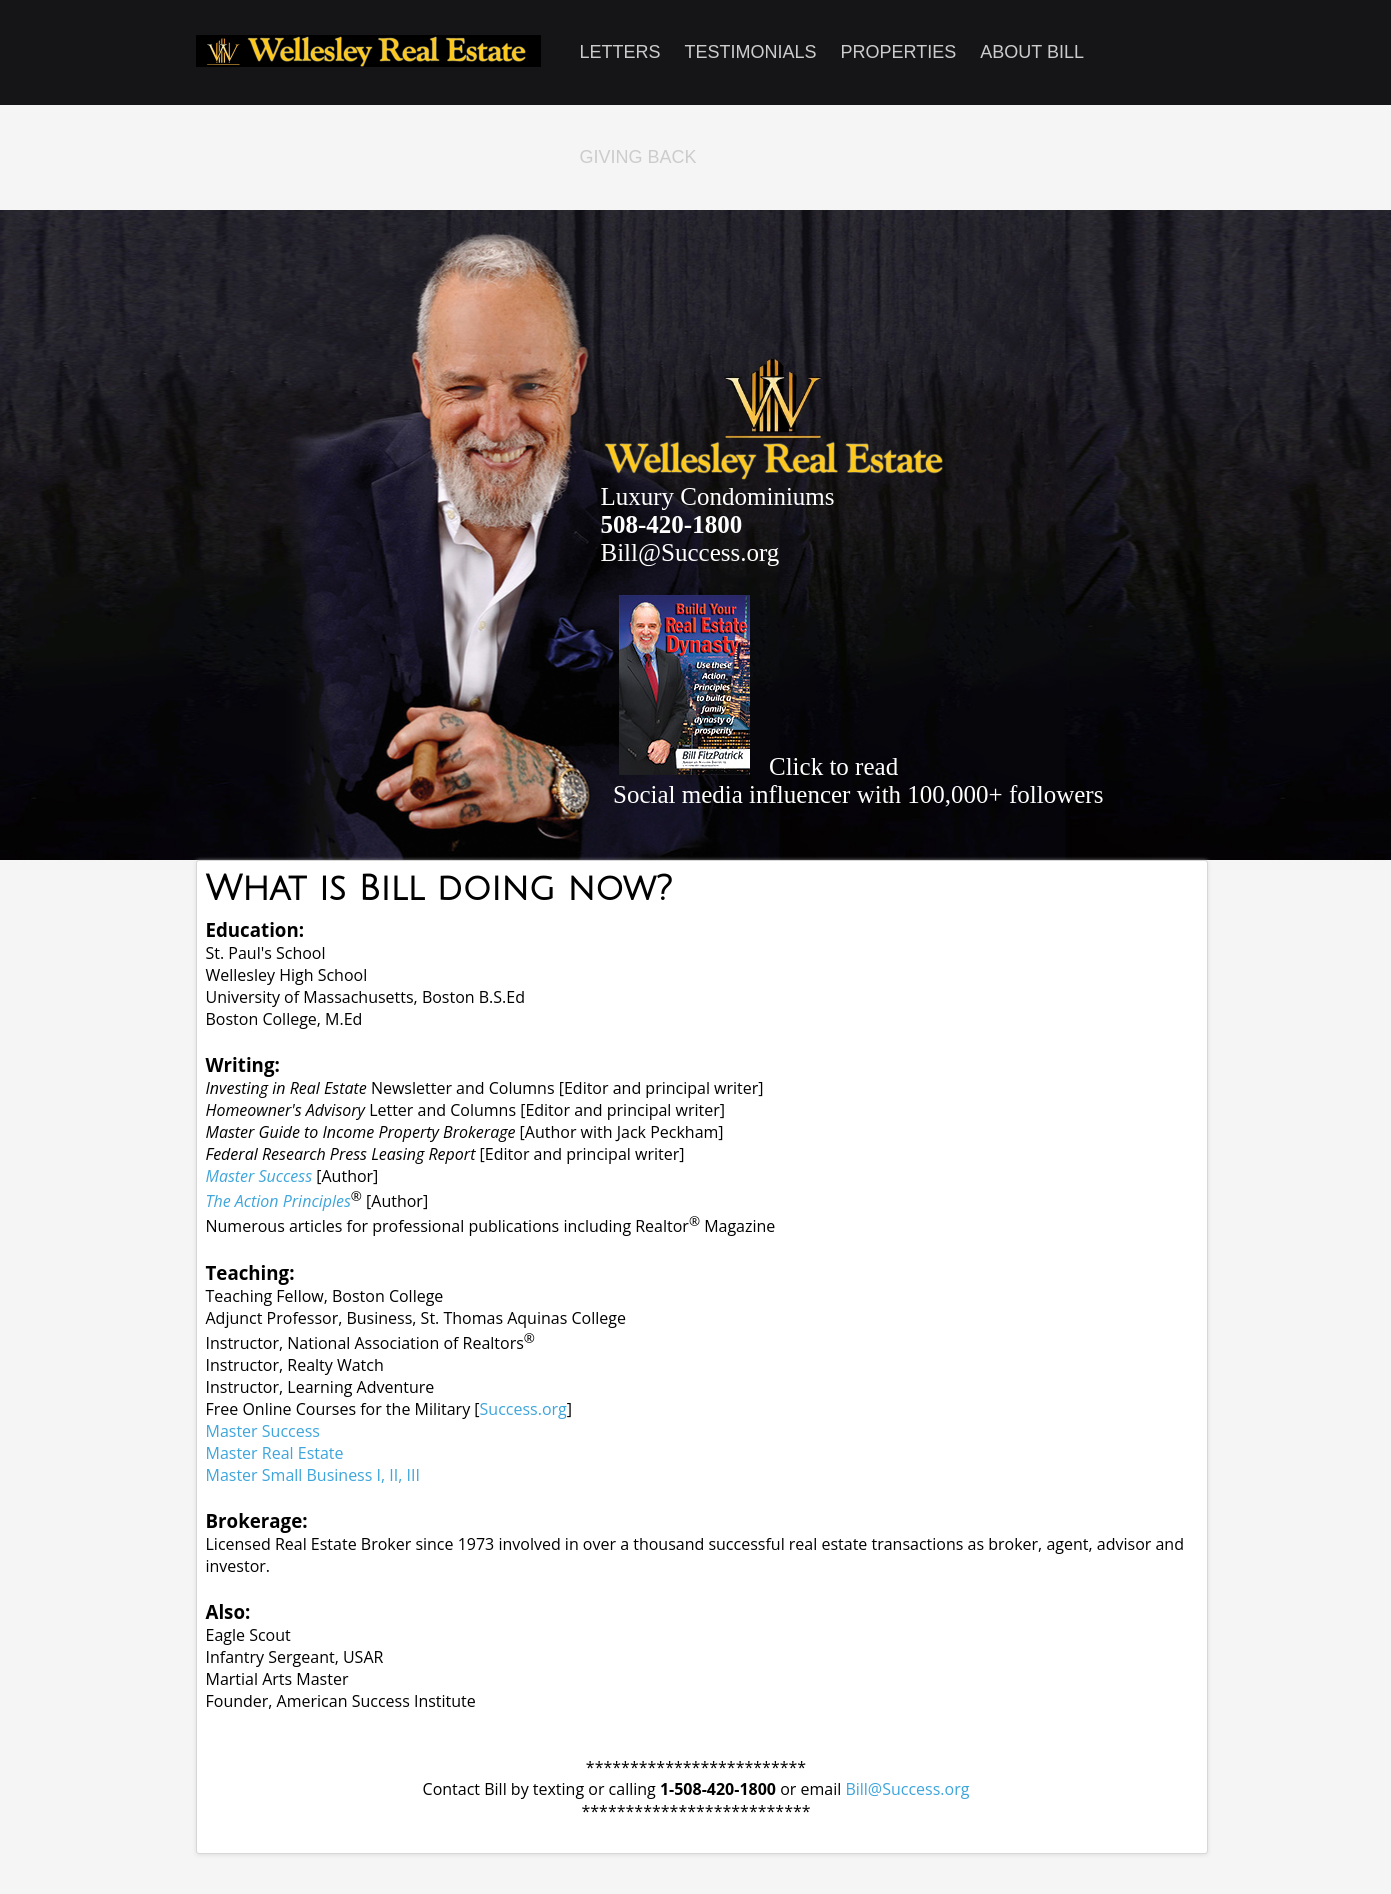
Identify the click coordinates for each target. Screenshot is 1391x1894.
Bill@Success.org (690, 552)
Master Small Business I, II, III (313, 1475)
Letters (620, 52)
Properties (899, 52)
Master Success (259, 1176)
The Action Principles (278, 1201)
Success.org (523, 1409)
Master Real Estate (275, 1453)
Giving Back (638, 157)
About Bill (1032, 52)
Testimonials (751, 52)
